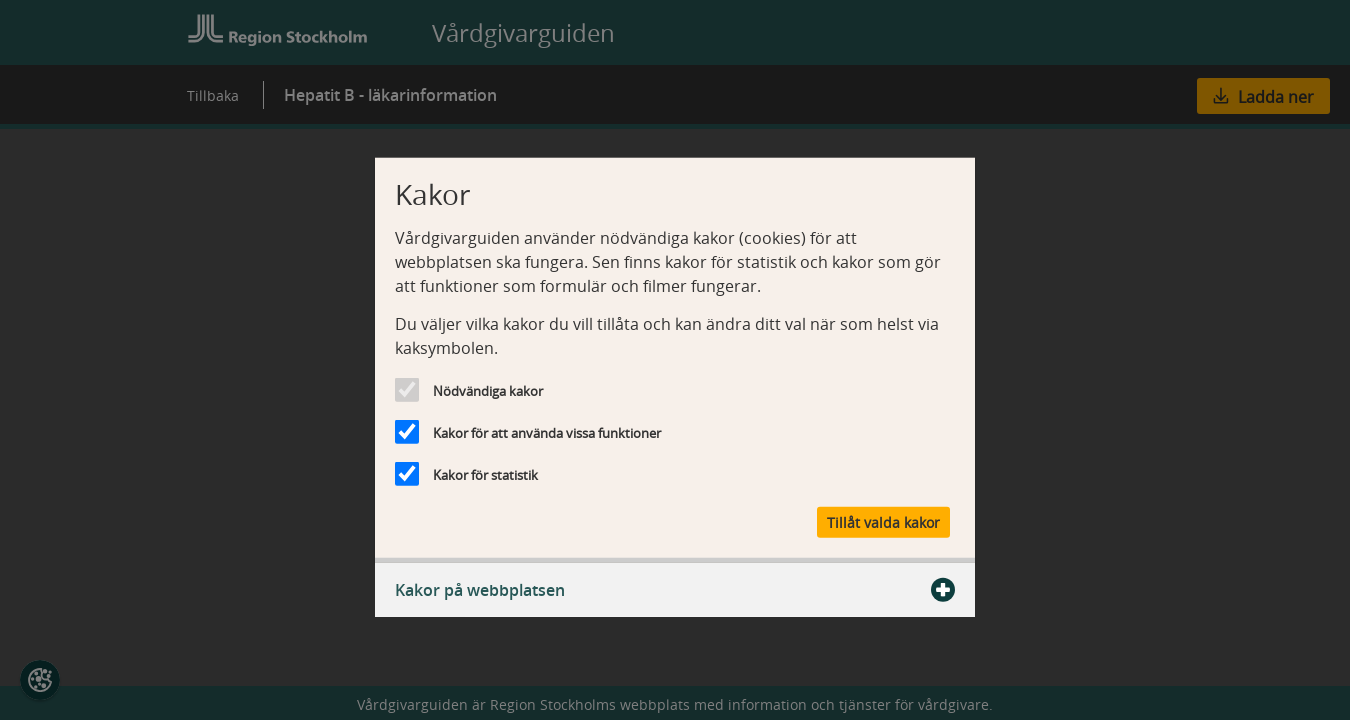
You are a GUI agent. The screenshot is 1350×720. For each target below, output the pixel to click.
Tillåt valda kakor (883, 521)
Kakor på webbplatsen (675, 589)
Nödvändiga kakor (488, 391)
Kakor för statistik (485, 475)
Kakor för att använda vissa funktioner (547, 433)
